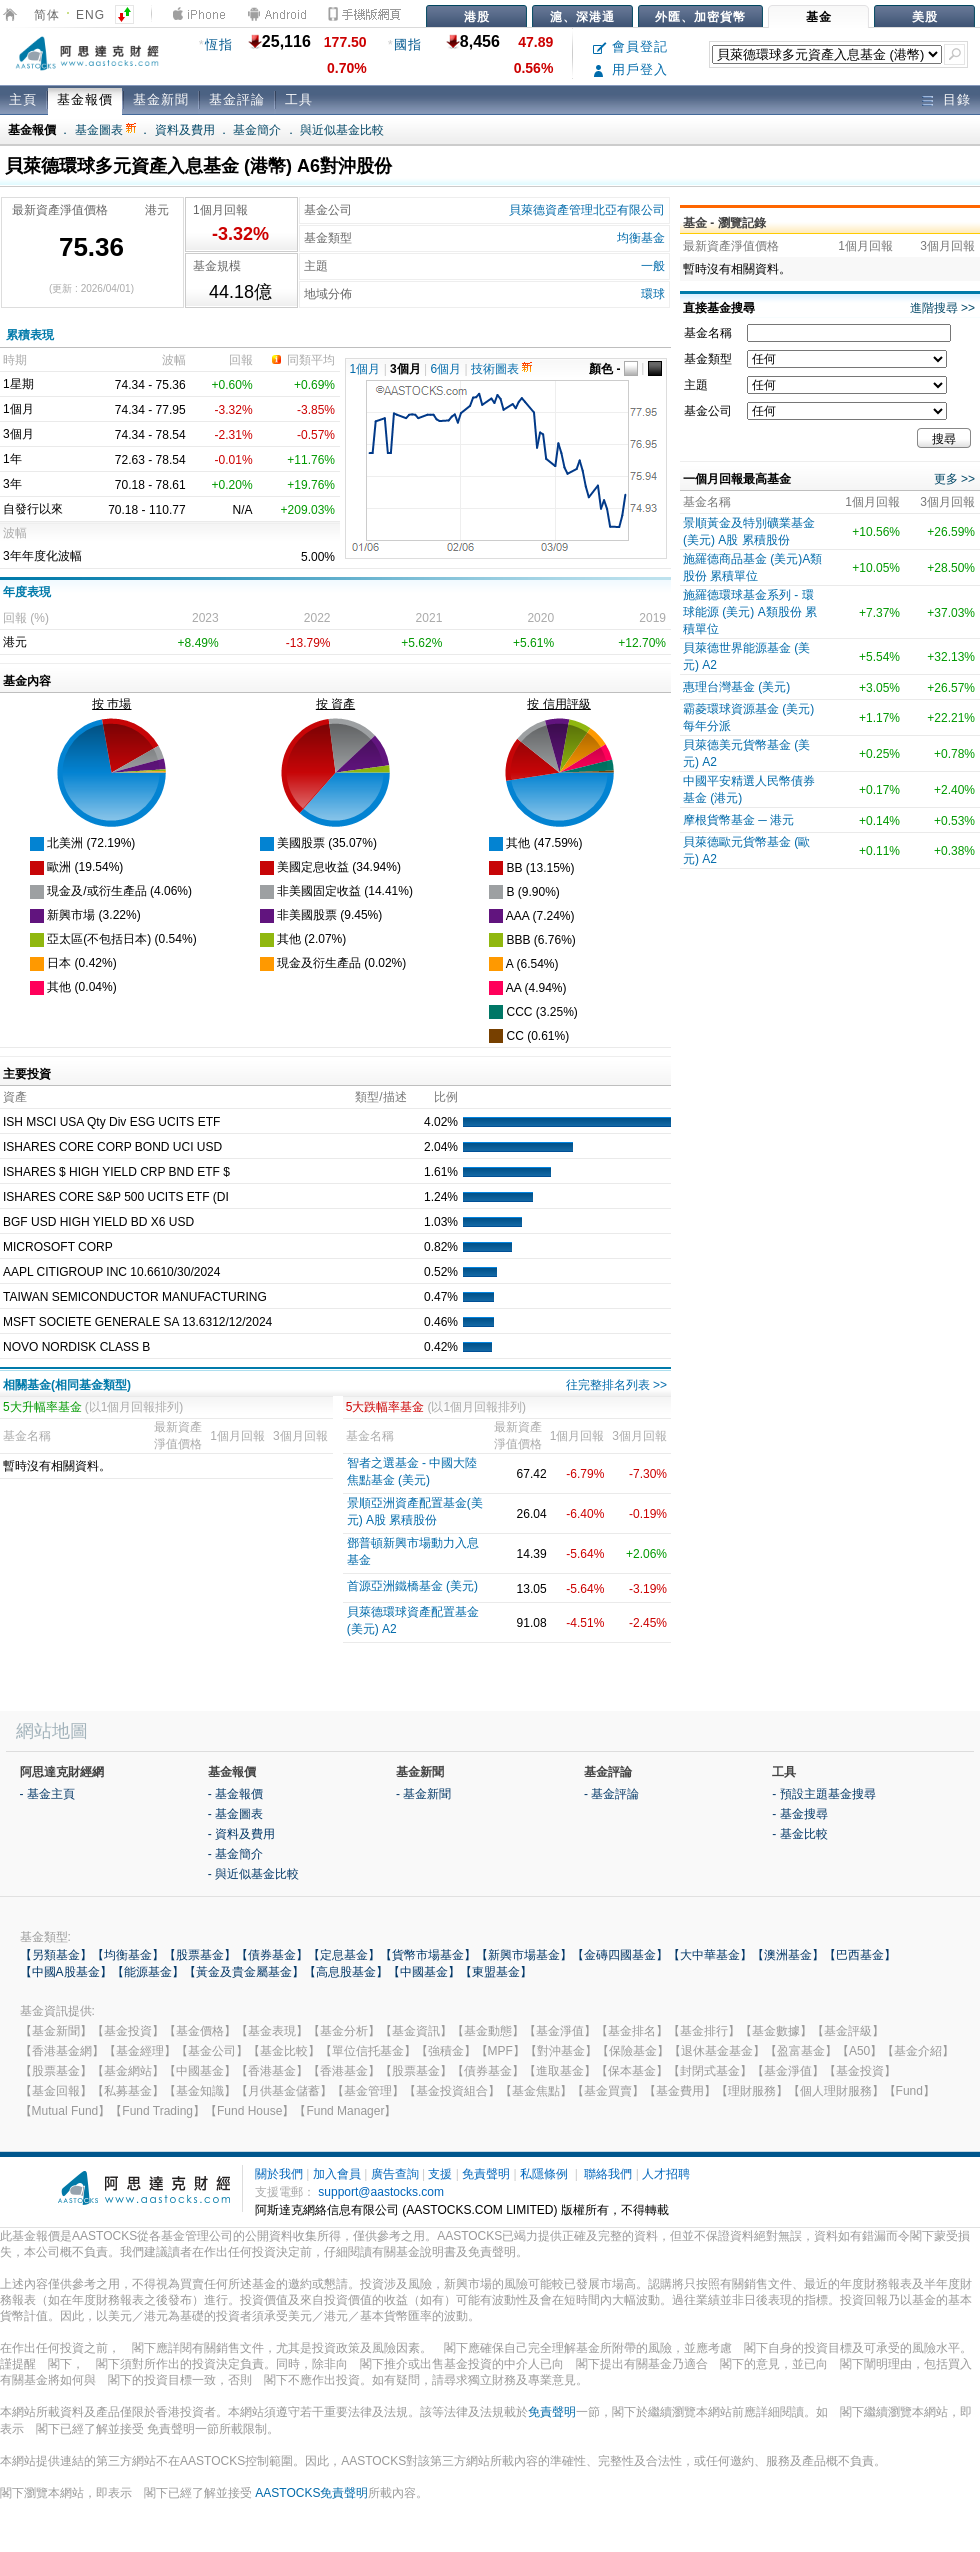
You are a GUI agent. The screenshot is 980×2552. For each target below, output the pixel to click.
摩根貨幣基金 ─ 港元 (738, 820)
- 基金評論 (611, 1794)
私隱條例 (544, 2174)
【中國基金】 (424, 1972)
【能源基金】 (148, 1972)
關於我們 (279, 2174)
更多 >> (954, 479)
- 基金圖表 (235, 1814)
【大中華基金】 (710, 1955)
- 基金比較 (799, 1834)
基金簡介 (257, 130)
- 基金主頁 (47, 1794)
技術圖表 (501, 369)
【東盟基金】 (496, 1972)
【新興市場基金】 (524, 1955)
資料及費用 (185, 130)
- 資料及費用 (241, 1834)
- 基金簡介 (235, 1854)
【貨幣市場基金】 (428, 1955)
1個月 (365, 369)
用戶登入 (630, 69)
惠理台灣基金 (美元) (736, 687)
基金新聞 (161, 99)
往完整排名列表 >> (616, 1385)
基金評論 (237, 99)
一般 (653, 266)
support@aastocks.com (381, 2192)
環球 (653, 294)
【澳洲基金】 (788, 1955)
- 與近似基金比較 (253, 1874)
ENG (90, 15)
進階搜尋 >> (942, 308)
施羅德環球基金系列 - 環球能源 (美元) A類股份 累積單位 (750, 612)
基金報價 (85, 99)
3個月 (405, 369)
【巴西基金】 (860, 1955)
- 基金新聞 (423, 1794)
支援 (440, 2174)
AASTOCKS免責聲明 (311, 2493)
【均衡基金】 (128, 1955)
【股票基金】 (200, 1955)
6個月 (446, 369)
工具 (299, 99)
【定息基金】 (344, 1955)
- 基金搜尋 (799, 1814)
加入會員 (337, 2174)
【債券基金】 (272, 1955)
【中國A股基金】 (66, 1972)
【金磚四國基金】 (620, 1955)
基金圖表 (105, 130)
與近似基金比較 (342, 130)
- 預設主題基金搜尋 (823, 1794)
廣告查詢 (395, 2174)
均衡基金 (641, 238)
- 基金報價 (235, 1794)
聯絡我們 (608, 2174)
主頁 (23, 99)
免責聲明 (486, 2174)
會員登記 (630, 46)
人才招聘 (666, 2174)
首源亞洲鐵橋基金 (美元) (412, 1586)
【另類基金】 (56, 1955)
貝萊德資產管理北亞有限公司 (587, 210)
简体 (47, 15)
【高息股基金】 (346, 1972)
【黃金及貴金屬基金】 (244, 1972)
